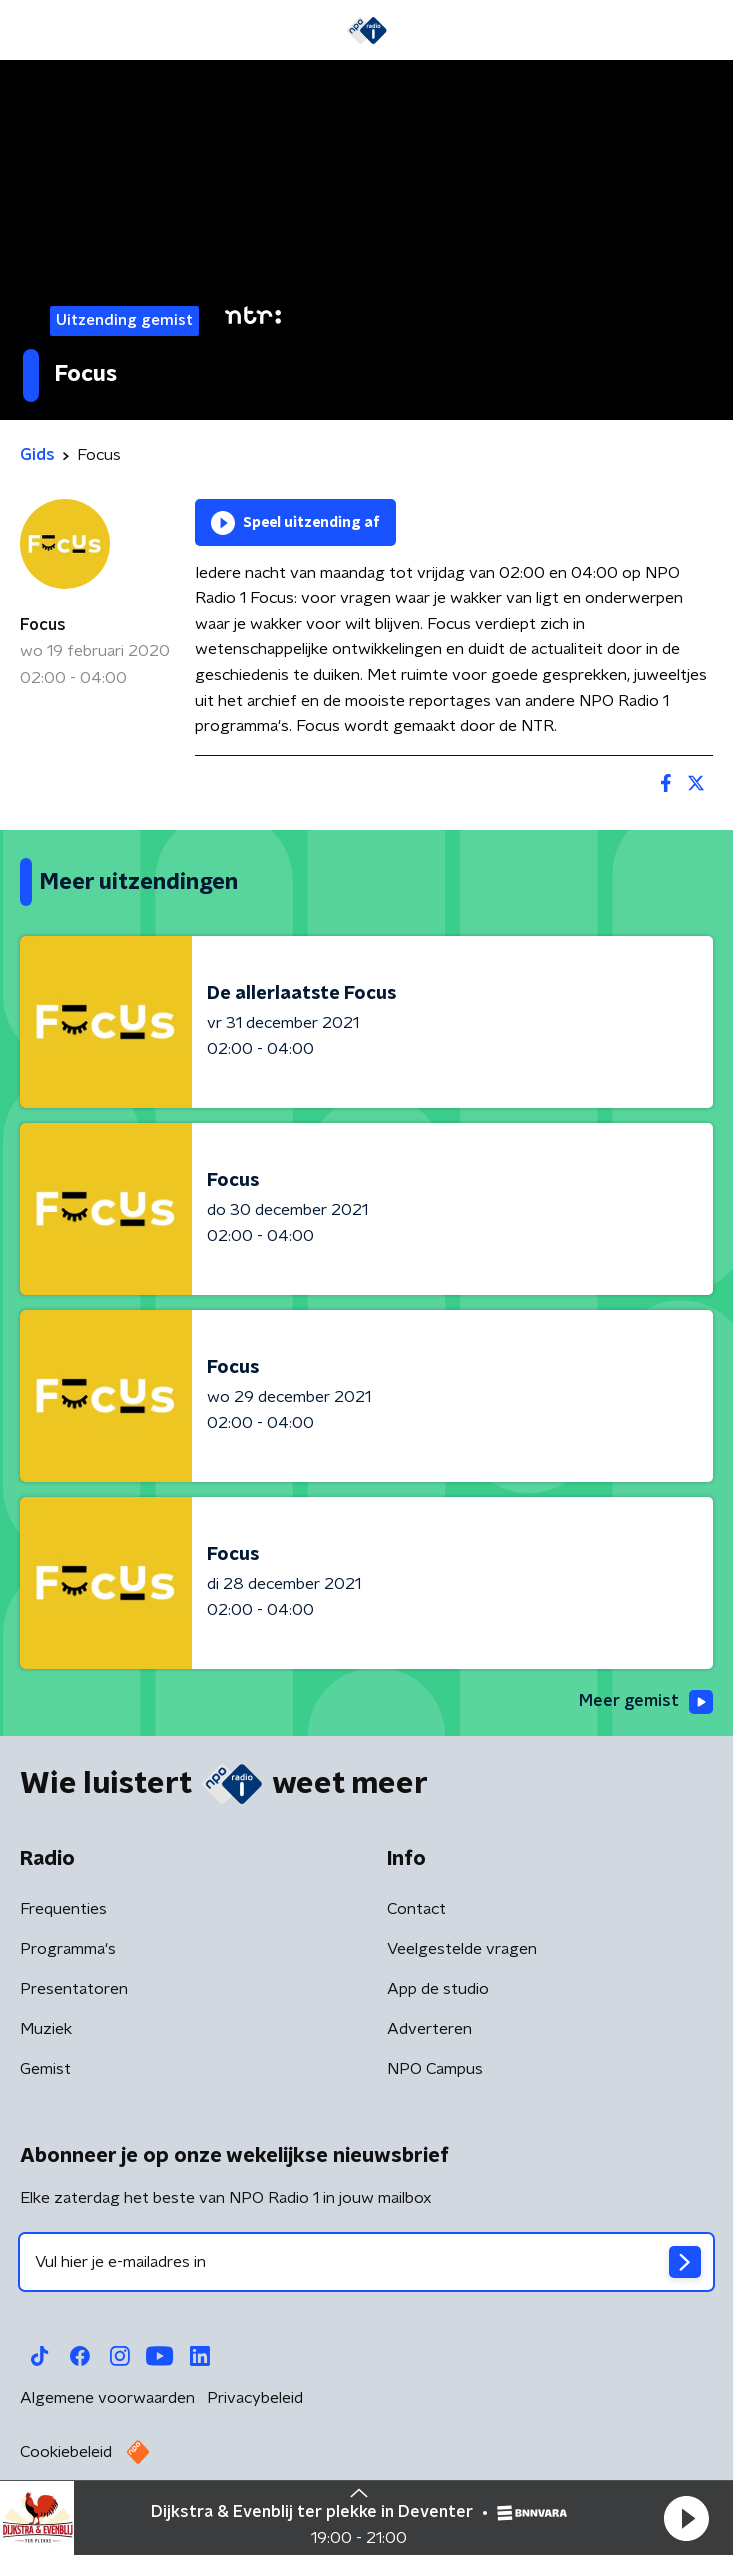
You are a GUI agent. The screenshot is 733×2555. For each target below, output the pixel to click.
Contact (416, 1909)
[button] (686, 2518)
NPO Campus (435, 2069)
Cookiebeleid (66, 2452)
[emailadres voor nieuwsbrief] (366, 2262)
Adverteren (429, 2029)
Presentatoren (74, 1989)
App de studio (438, 1989)
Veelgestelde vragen (462, 1949)
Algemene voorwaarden (107, 2398)
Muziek (46, 2029)
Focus (43, 625)
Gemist (45, 2069)
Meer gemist (646, 1702)
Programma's (68, 1949)
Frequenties (63, 1909)
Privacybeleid (255, 2398)
